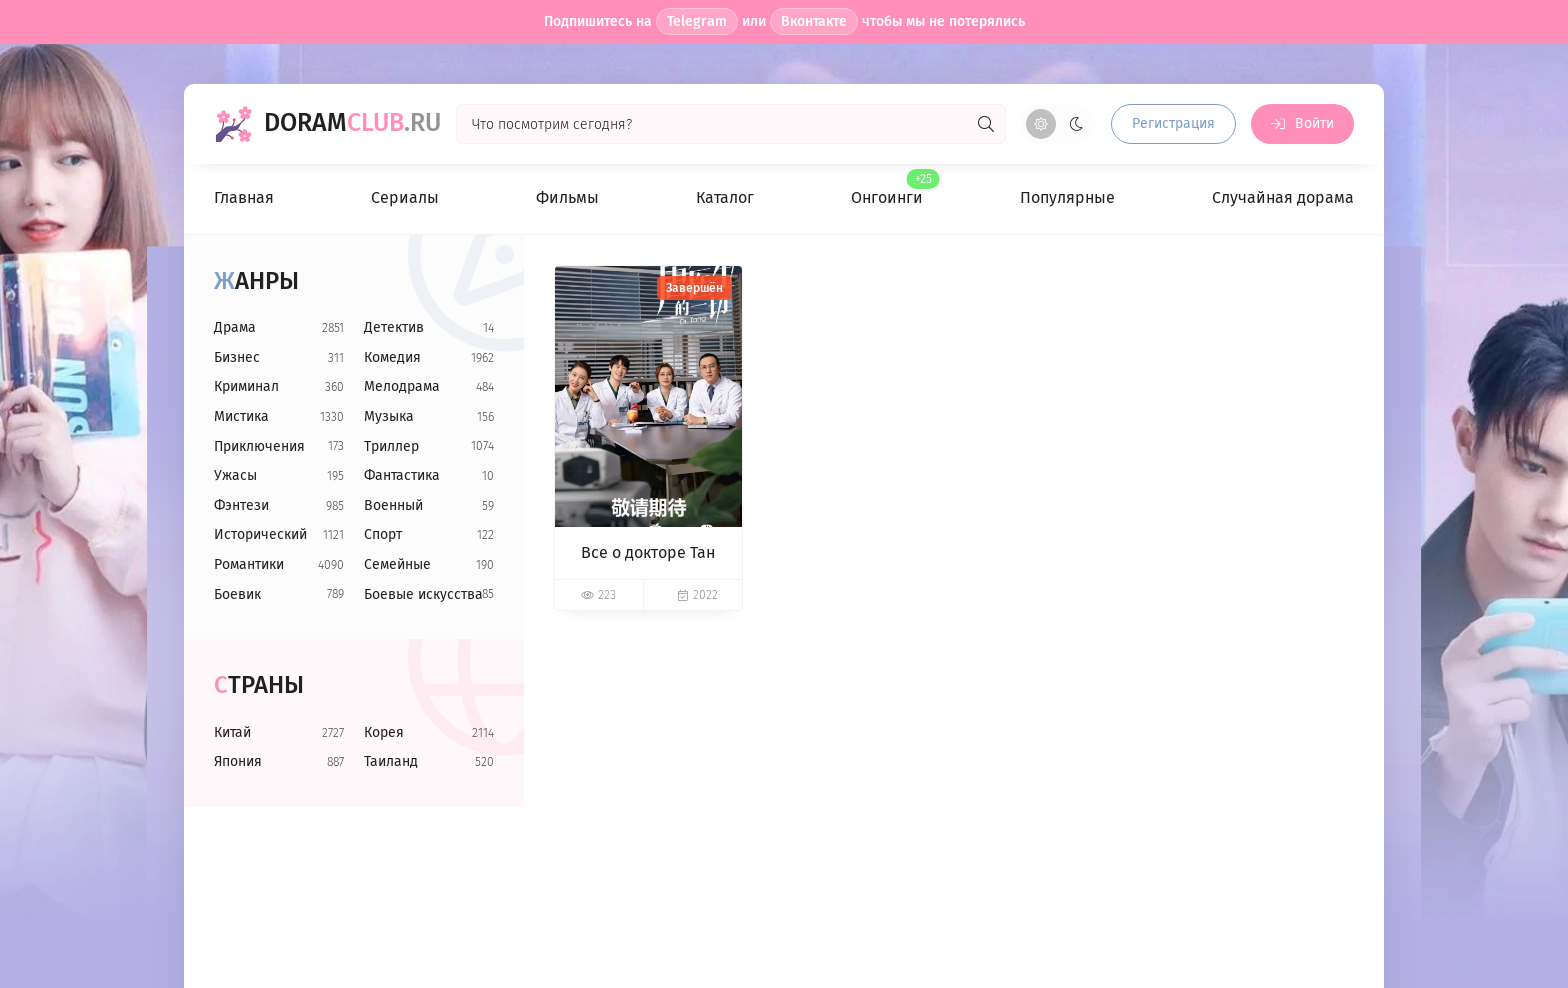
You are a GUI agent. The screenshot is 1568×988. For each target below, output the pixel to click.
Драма (235, 327)
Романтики (249, 564)
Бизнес (237, 357)
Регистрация (1173, 123)
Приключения (259, 446)
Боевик (237, 594)
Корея (384, 732)
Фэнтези (241, 505)
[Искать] (986, 124)
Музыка (389, 416)
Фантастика (402, 475)
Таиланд (391, 761)
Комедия (392, 357)
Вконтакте (814, 21)
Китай (232, 732)
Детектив (394, 327)
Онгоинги (887, 188)
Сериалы (405, 197)
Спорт (383, 534)
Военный (393, 505)
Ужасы (235, 475)
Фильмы (567, 197)
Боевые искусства (423, 594)
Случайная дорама (1283, 197)
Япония (238, 761)
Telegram (697, 21)
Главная (244, 197)
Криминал (246, 386)
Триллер (391, 446)
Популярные (1067, 197)
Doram (352, 123)
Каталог (725, 197)
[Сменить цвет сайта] (1058, 124)
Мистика (241, 416)
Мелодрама (402, 386)
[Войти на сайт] (1302, 124)
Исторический (260, 534)
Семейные (397, 564)
